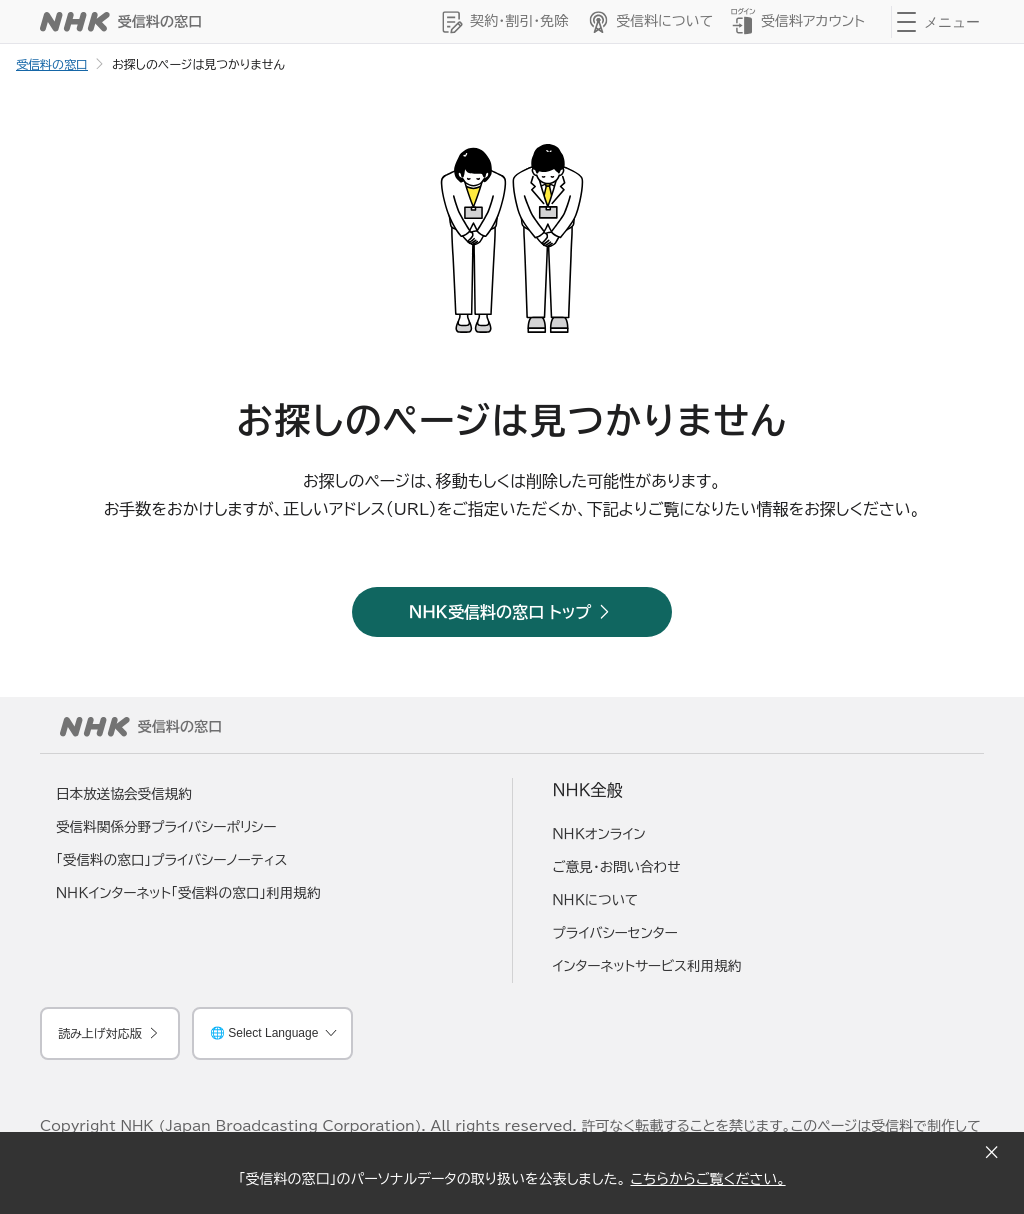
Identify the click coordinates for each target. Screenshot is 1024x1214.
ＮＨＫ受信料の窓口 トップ (500, 612)
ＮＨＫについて (596, 900)
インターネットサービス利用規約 (647, 966)
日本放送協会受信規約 (124, 794)
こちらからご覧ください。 (707, 1179)
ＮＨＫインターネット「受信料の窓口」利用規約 (188, 893)
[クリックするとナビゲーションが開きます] (942, 22)
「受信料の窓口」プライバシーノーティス (172, 860)
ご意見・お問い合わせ (617, 867)
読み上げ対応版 (100, 1033)
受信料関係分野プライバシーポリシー (166, 827)
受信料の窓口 (52, 64)
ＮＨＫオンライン (599, 834)
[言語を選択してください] (272, 1033)
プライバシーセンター (615, 933)
